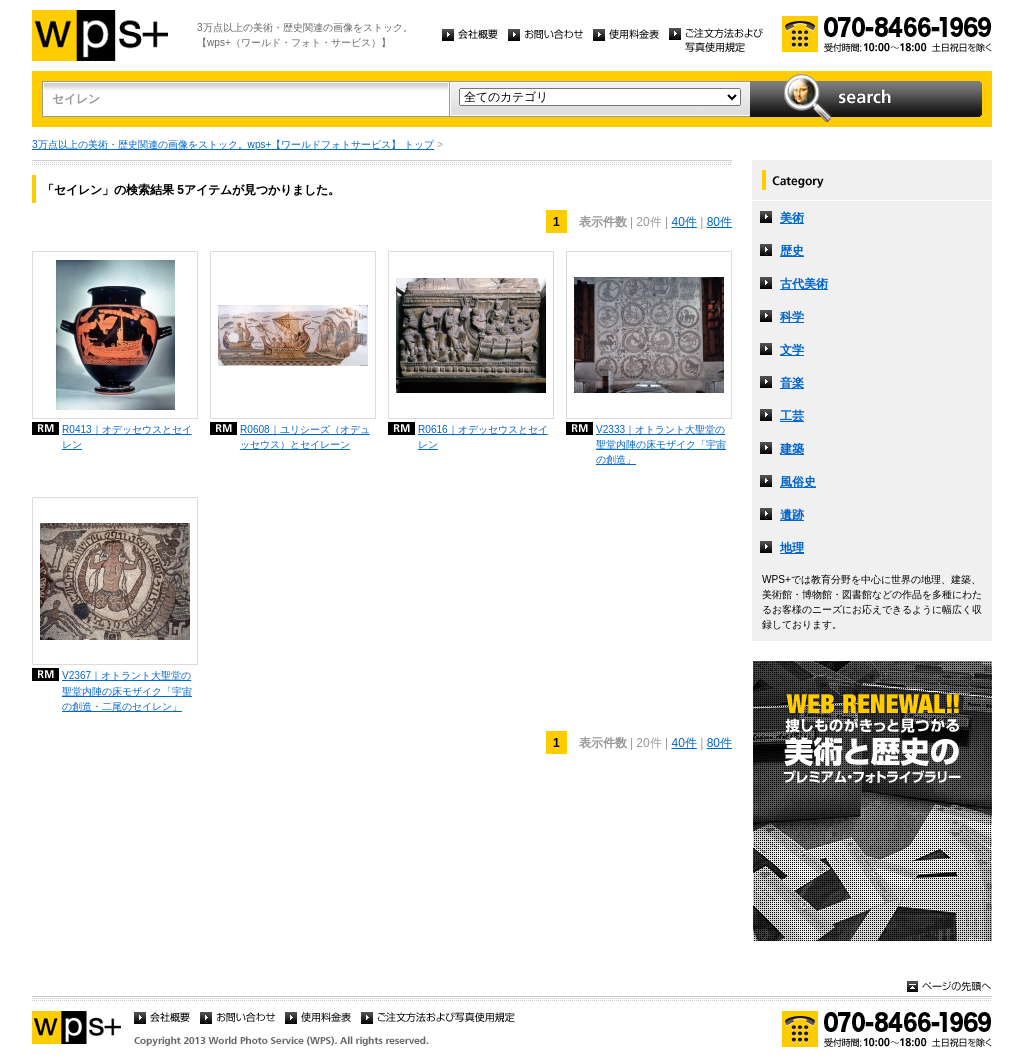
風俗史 (798, 482)
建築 (792, 449)
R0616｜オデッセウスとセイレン (483, 437)
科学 (792, 317)
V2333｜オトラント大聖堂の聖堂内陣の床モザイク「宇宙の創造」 (661, 444)
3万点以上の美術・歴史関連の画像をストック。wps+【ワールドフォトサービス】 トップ (233, 144)
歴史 (792, 251)
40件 (683, 222)
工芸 (792, 416)
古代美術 (804, 284)
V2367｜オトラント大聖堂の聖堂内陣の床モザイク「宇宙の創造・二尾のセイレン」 (127, 690)
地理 (792, 548)
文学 (792, 350)
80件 (719, 222)
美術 (792, 218)
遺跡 (792, 515)
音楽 (792, 383)
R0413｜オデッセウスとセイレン (127, 437)
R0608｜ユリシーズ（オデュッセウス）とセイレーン (305, 437)
